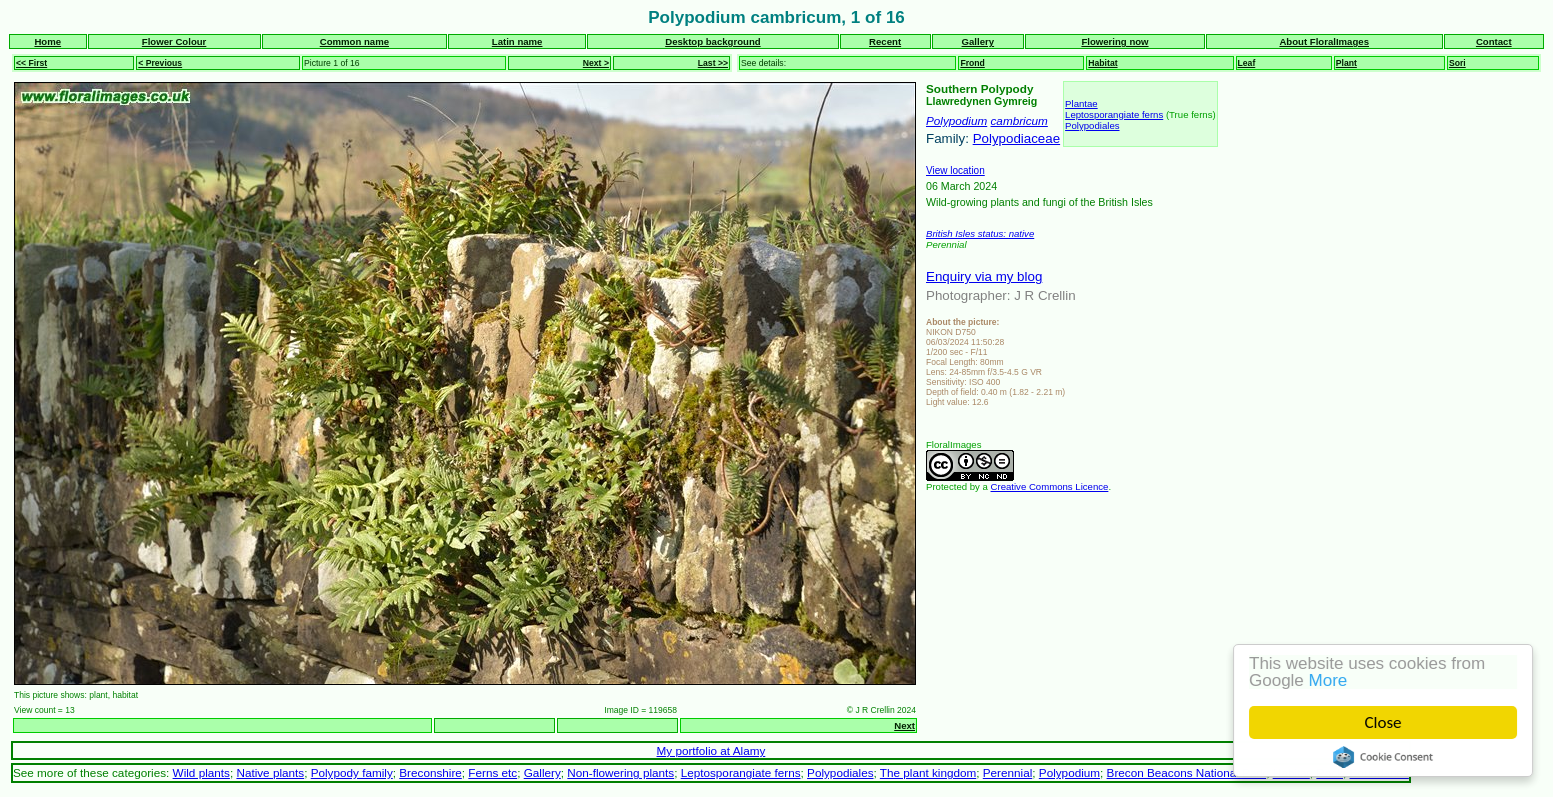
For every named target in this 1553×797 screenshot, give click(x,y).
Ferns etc (492, 772)
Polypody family (352, 772)
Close (1383, 722)
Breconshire (430, 772)
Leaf (1247, 63)
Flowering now (1114, 41)
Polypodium (956, 120)
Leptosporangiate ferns (1114, 114)
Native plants (270, 772)
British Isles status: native (980, 233)
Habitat (1102, 63)
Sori (1457, 63)
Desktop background (712, 41)
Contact (1494, 41)
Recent (885, 41)
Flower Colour (174, 41)
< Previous (160, 63)
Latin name (517, 41)
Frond (972, 63)
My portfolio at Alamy (711, 750)
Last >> (713, 63)
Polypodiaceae (1016, 138)
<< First (31, 63)
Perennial (1008, 772)
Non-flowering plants (620, 772)
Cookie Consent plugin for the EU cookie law (1383, 757)
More (1328, 680)
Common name (354, 41)
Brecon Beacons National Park (1187, 772)
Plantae (1081, 103)
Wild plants (201, 772)
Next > (596, 63)
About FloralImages (1324, 41)
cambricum (1019, 120)
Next (904, 725)
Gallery (978, 41)
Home (47, 41)
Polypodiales (1092, 125)
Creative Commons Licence (1050, 486)
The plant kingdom (928, 772)
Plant (1346, 63)
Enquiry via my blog (984, 276)
